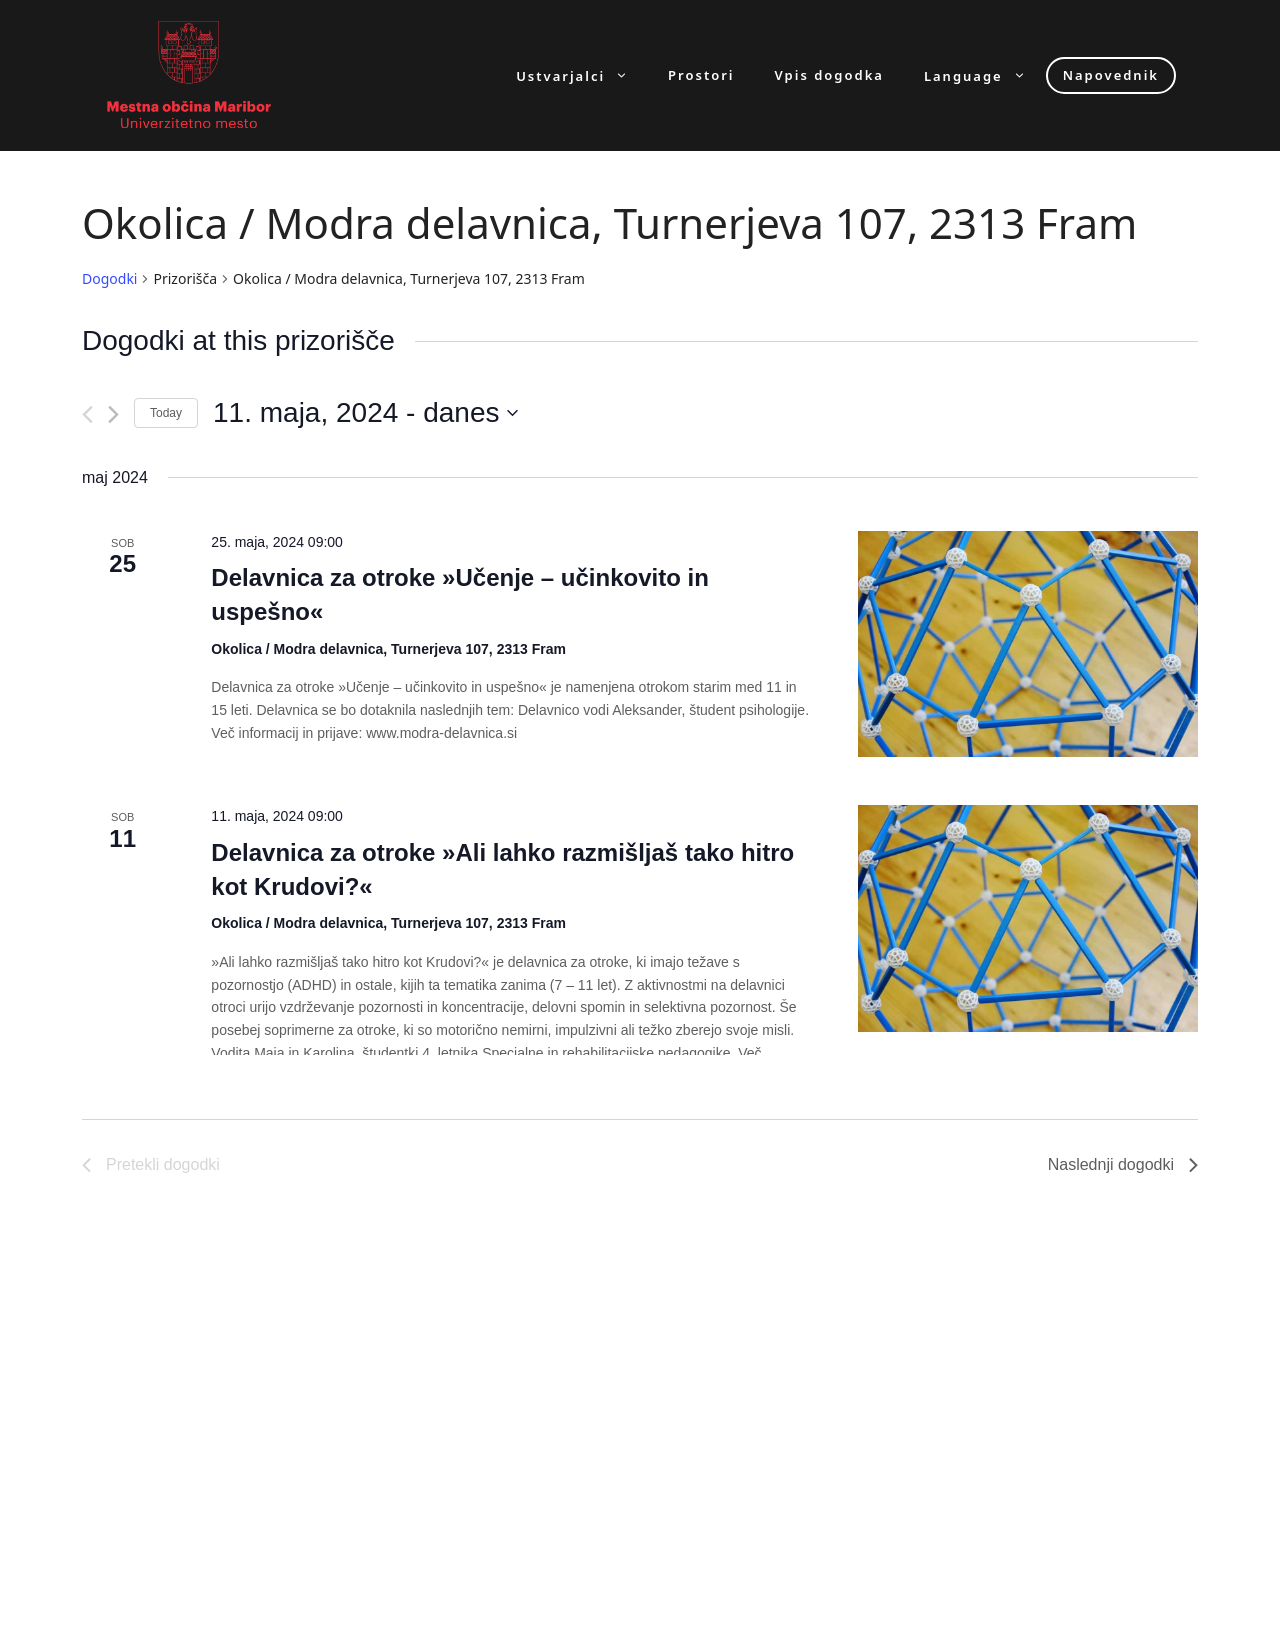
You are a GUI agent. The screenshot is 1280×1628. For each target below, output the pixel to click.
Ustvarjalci (582, 75)
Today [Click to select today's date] (166, 413)
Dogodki (109, 278)
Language (985, 75)
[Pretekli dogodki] (87, 414)
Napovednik (1111, 75)
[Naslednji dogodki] (113, 414)
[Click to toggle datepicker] (365, 413)
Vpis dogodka (829, 75)
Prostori (701, 75)
